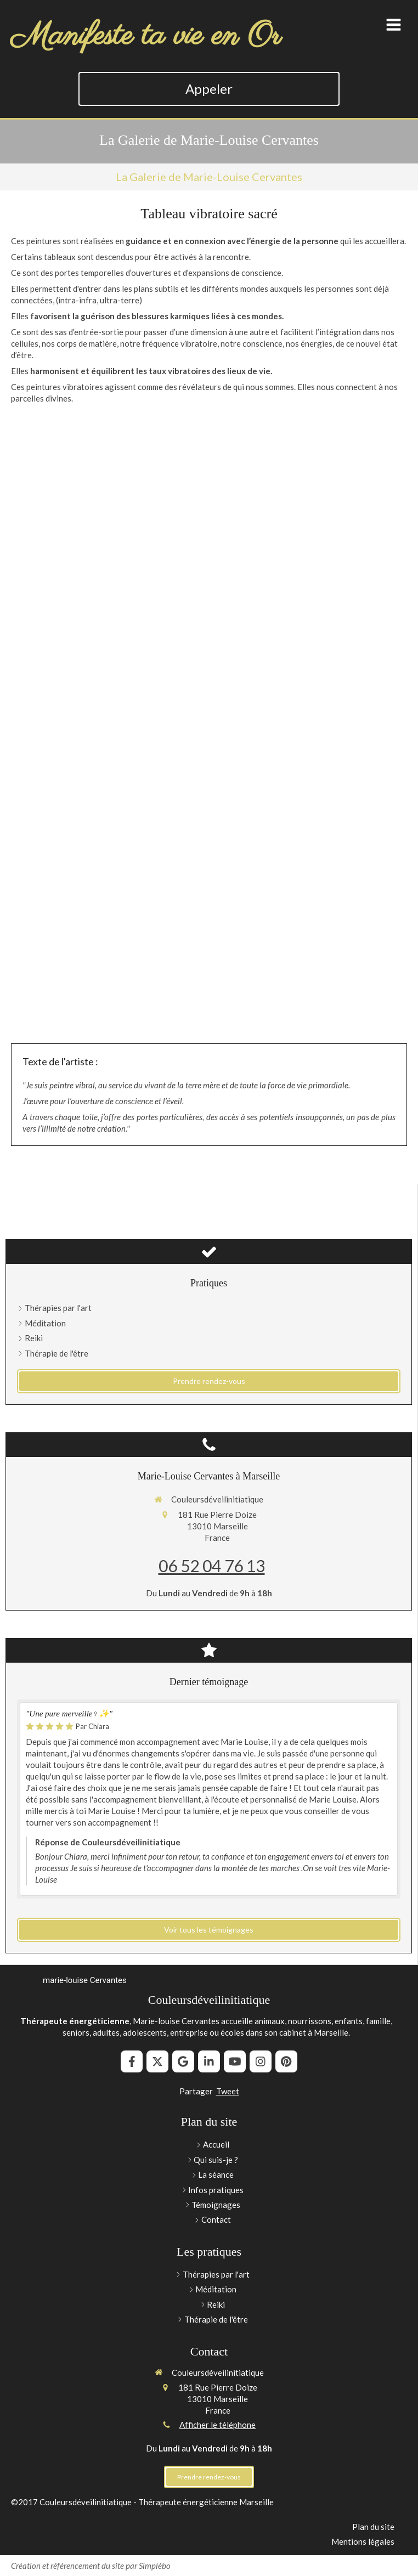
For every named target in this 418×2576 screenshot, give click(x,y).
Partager (196, 2091)
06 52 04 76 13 (212, 1565)
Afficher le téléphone (217, 2425)
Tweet (227, 2091)
